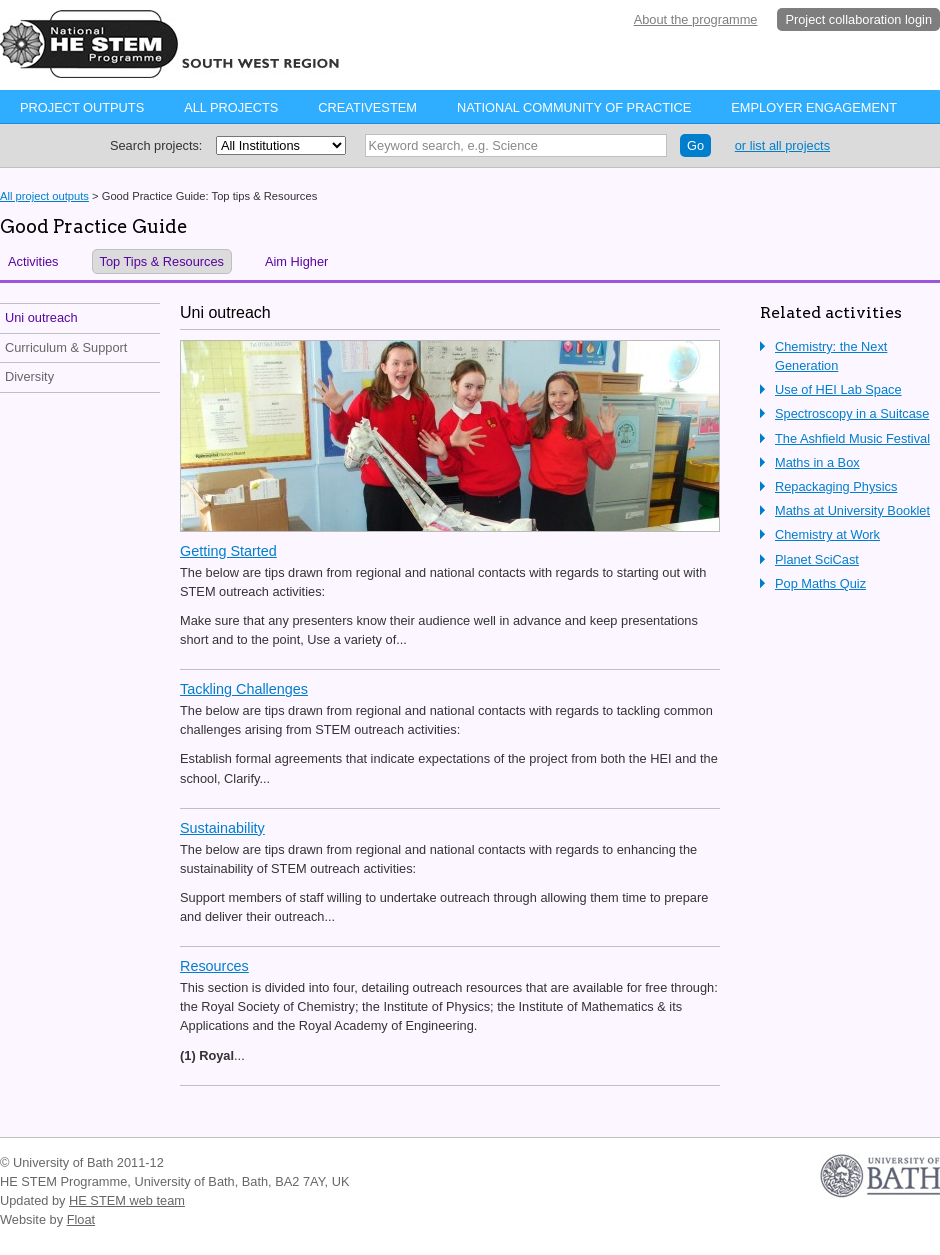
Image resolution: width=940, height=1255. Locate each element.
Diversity (29, 376)
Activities (33, 261)
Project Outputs (82, 107)
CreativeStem (367, 107)
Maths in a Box (817, 462)
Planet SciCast (817, 559)
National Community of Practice (574, 107)
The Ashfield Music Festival (852, 438)
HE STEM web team (127, 1200)
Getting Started (228, 551)
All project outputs (44, 196)
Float (81, 1219)
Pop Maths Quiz (820, 583)
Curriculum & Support (66, 347)
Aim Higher (296, 261)
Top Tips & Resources (162, 261)
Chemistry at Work (827, 534)
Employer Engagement (814, 107)
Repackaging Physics (836, 486)
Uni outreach (41, 317)
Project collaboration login (858, 19)
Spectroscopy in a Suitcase (852, 413)
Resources (214, 966)
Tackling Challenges (244, 689)
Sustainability (222, 828)
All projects (231, 107)
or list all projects (782, 145)
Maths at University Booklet (852, 510)
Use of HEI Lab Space (838, 389)
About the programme (696, 19)
